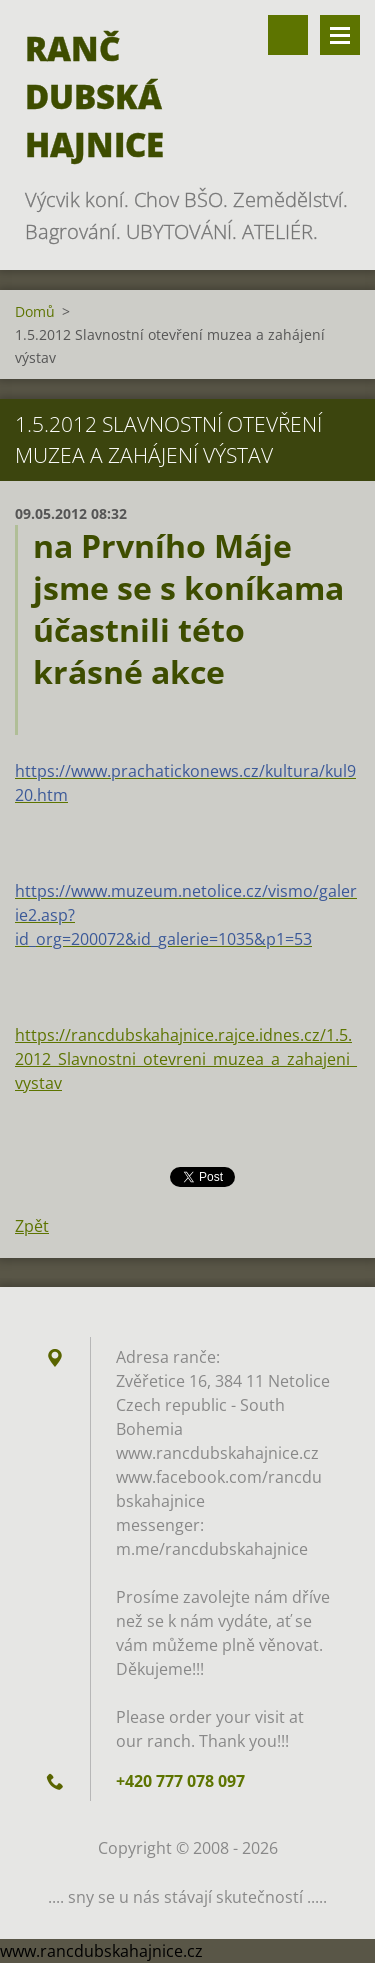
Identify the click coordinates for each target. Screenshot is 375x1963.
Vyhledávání (288, 35)
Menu (340, 35)
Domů (35, 311)
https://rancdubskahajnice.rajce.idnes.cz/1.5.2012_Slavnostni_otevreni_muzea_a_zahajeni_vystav (186, 1059)
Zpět (32, 1226)
